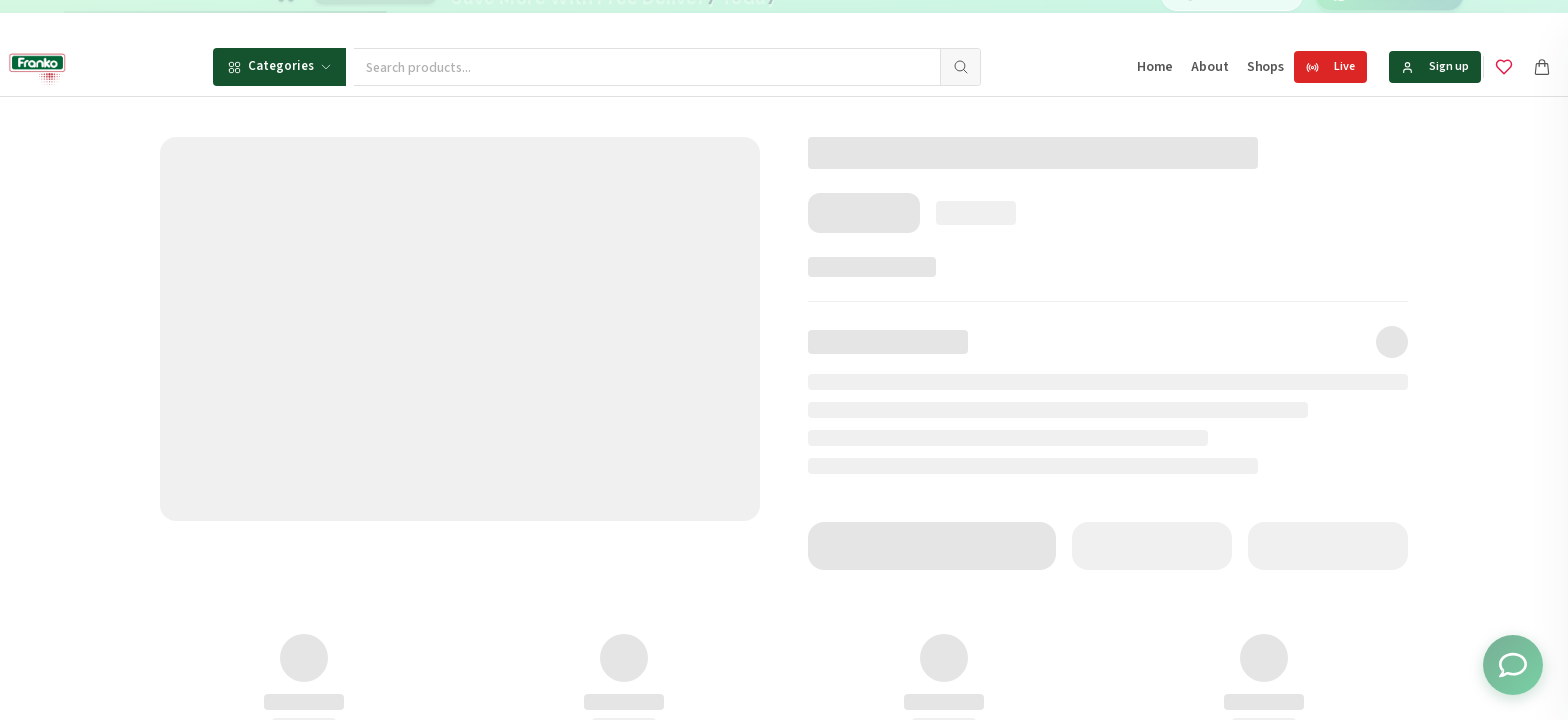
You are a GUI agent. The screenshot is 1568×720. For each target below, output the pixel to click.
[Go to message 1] (822, 19)
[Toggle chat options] (1513, 665)
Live (1330, 66)
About (1209, 67)
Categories (279, 66)
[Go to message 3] (858, 19)
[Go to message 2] (836, 19)
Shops (1265, 67)
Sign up (1435, 66)
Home (1155, 67)
